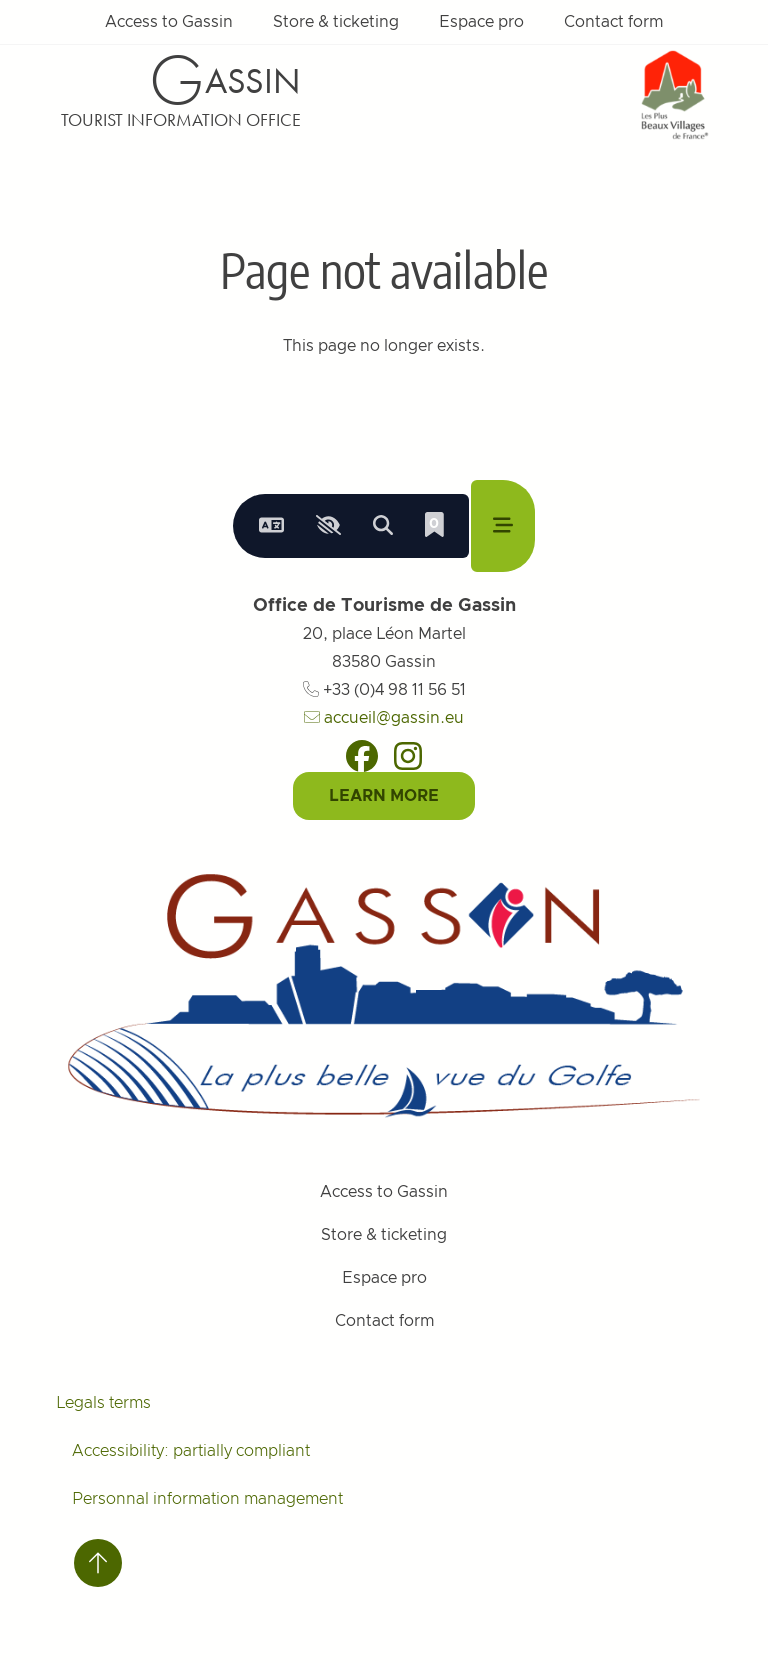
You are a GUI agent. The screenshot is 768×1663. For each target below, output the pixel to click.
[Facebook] (362, 756)
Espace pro (481, 22)
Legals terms (103, 1403)
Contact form (613, 22)
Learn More (384, 796)
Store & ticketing (336, 22)
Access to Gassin (169, 22)
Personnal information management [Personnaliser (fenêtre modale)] (207, 1499)
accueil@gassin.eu (384, 718)
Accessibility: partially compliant (191, 1451)
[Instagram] (408, 756)
